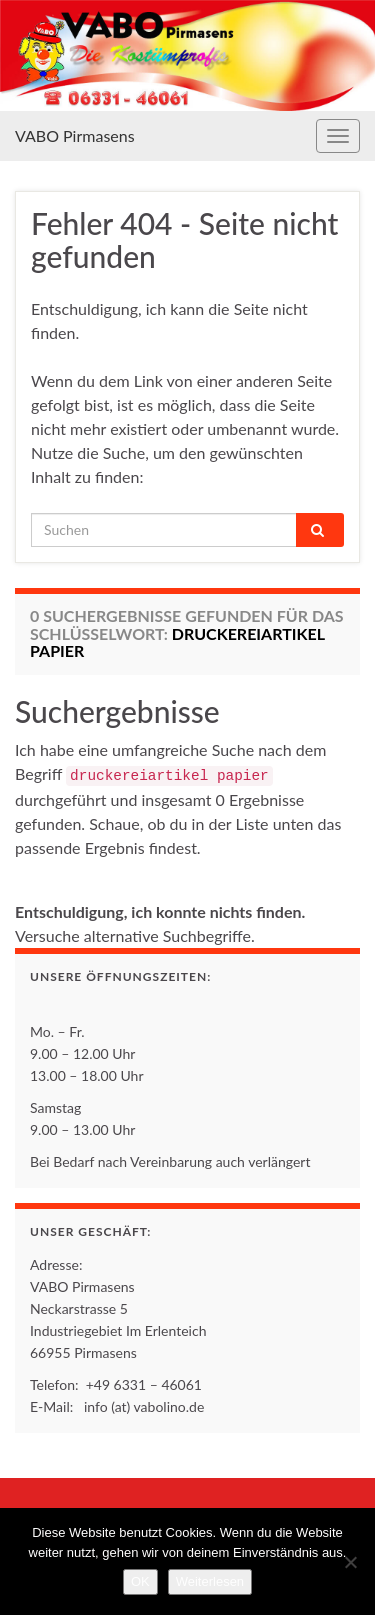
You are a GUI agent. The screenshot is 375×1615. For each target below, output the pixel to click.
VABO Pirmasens (75, 135)
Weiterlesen (210, 1581)
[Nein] (350, 1562)
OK (140, 1581)
